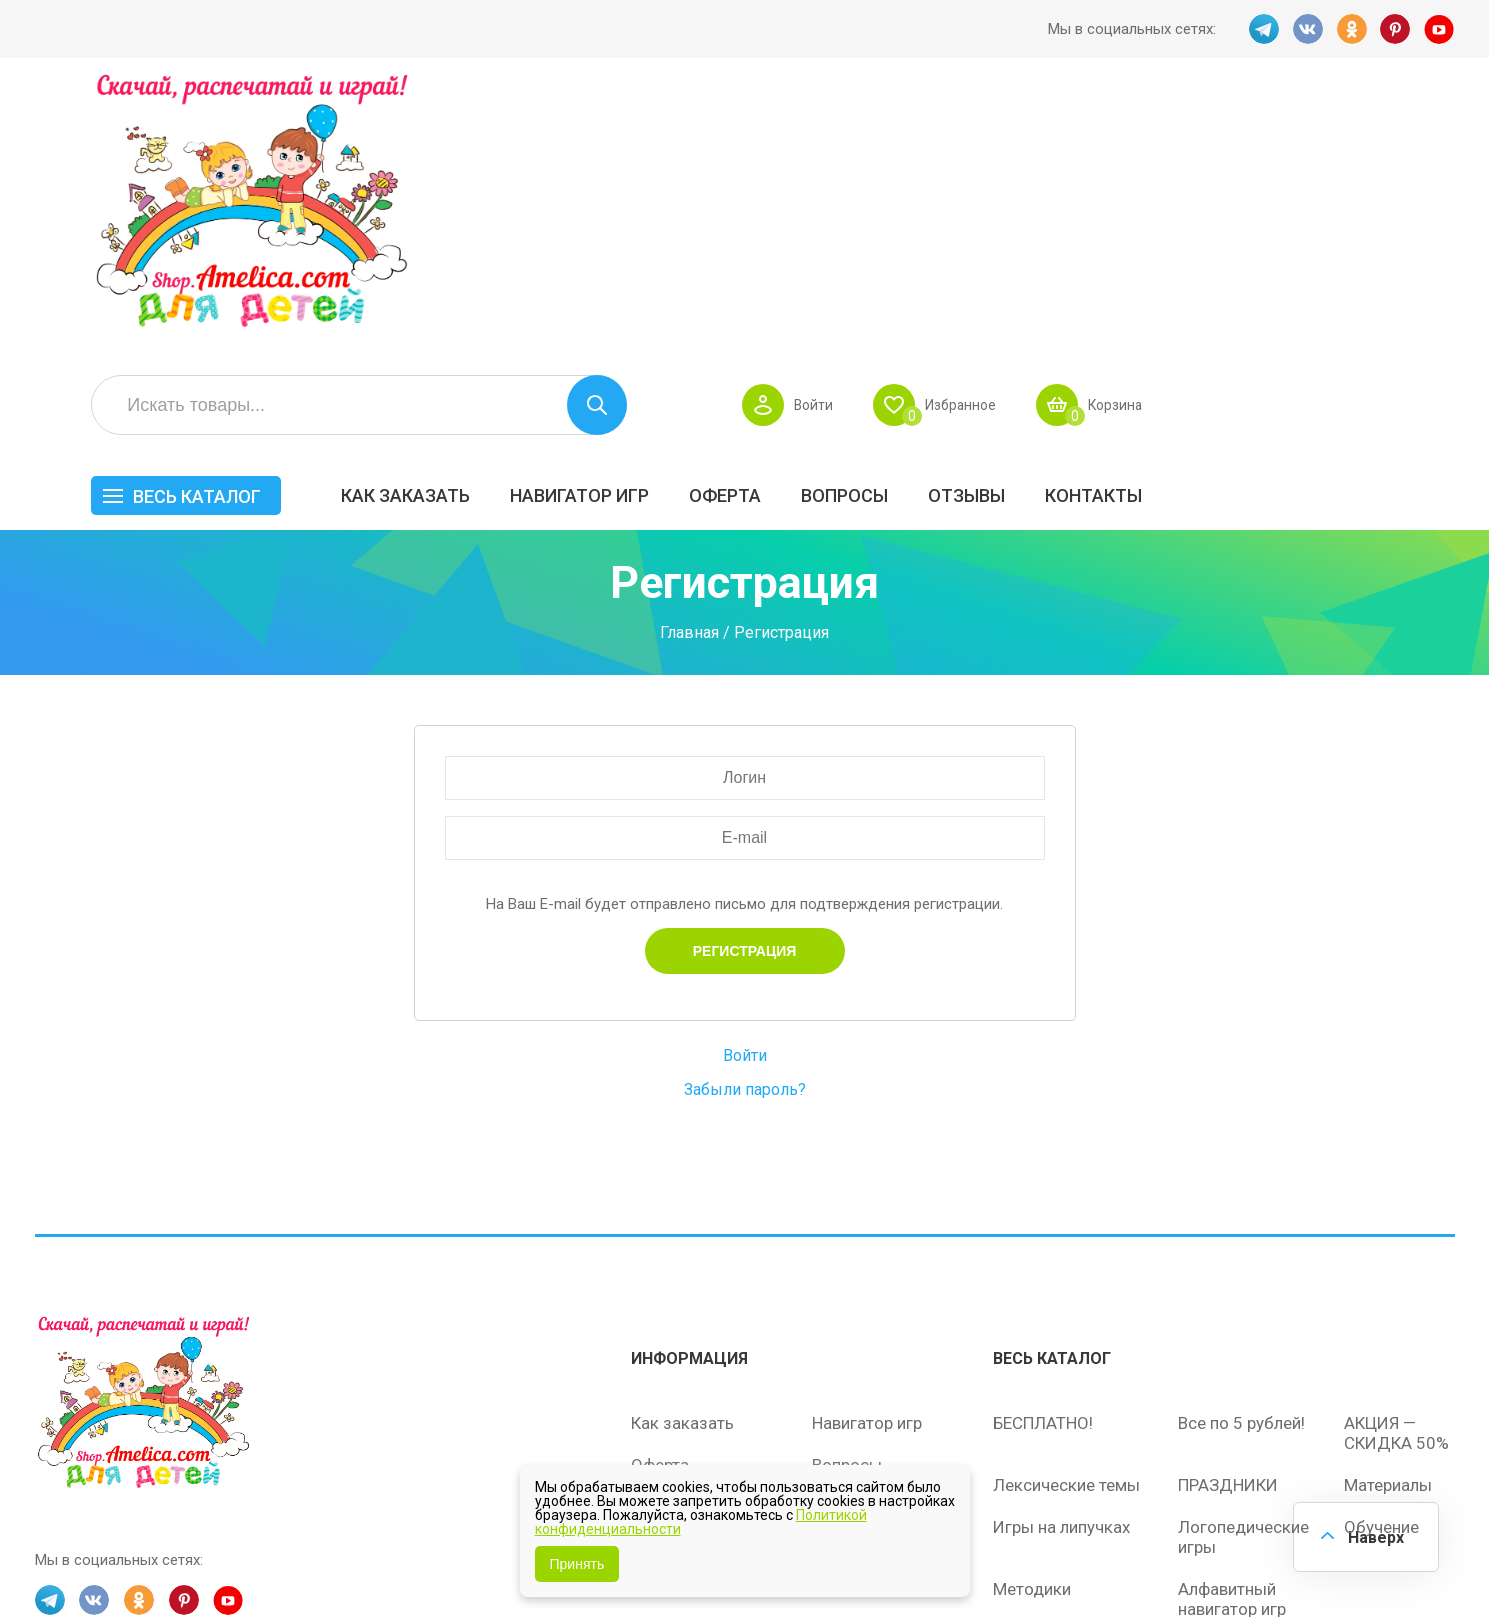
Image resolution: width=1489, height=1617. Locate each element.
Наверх (1375, 1536)
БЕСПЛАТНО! (1043, 1174)
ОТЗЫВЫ (1272, 226)
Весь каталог (503, 227)
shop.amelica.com (342, 1556)
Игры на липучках (1061, 1278)
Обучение (1381, 1278)
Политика (668, 1342)
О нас (833, 1300)
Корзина (1418, 136)
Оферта (1031, 226)
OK (1352, 29)
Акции (655, 1258)
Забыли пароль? (745, 842)
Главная (689, 386)
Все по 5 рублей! (1241, 1174)
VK (1308, 29)
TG (1264, 29)
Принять (577, 1564)
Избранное (1258, 136)
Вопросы (1150, 226)
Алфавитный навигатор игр (1232, 1350)
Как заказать (711, 226)
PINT (1396, 29)
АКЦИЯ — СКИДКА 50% (1396, 1184)
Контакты (1399, 226)
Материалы (1388, 1236)
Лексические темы (1066, 1236)
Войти (1107, 136)
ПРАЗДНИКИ (1228, 1236)
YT (1440, 29)
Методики (1032, 1340)
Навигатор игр (885, 226)
